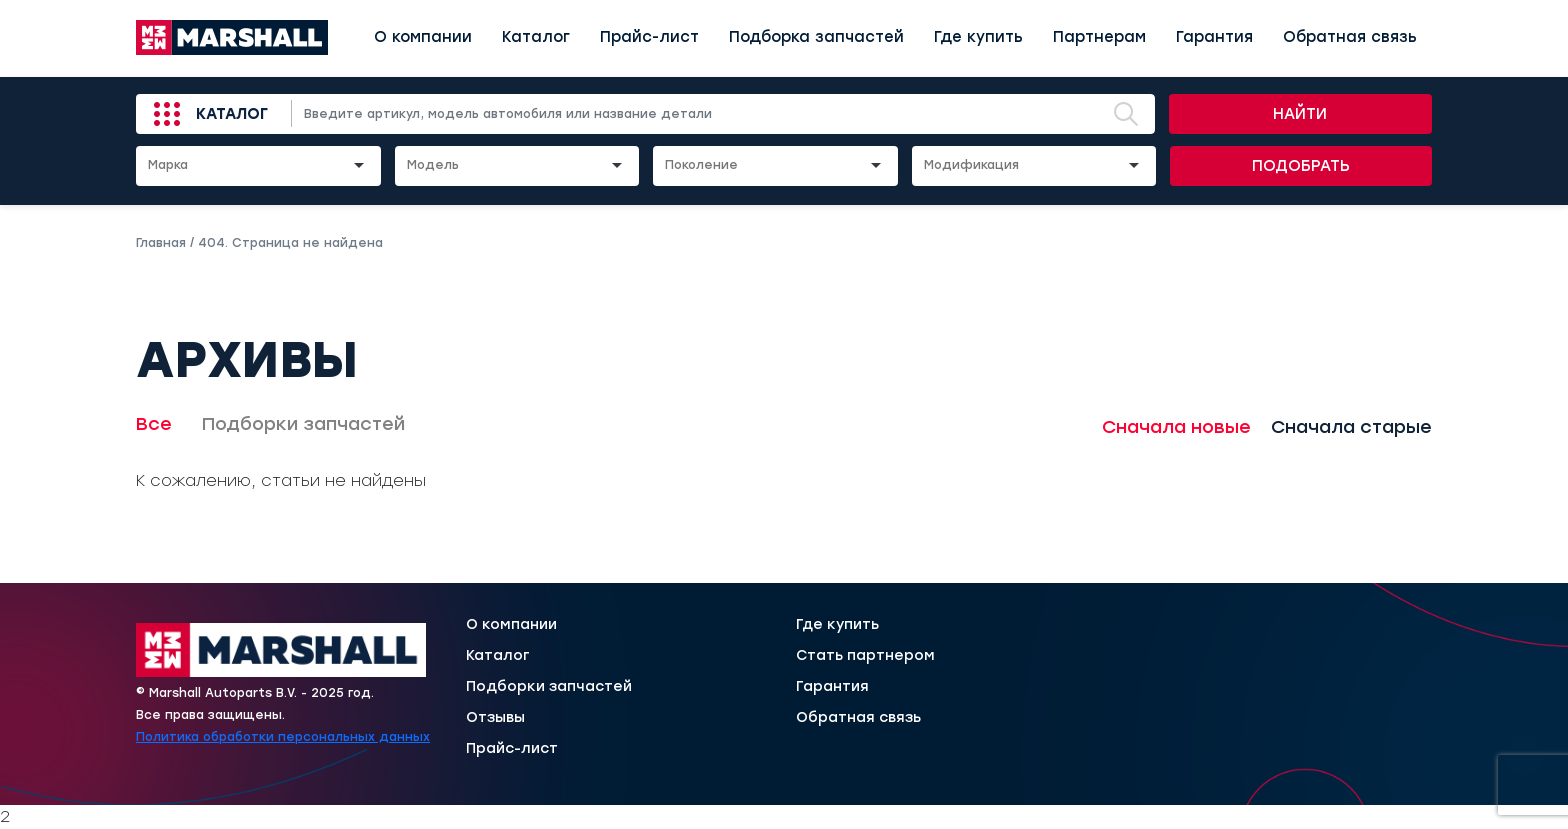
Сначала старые (1351, 427)
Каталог (536, 37)
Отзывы (495, 718)
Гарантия (1214, 37)
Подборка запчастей (816, 37)
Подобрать (1301, 166)
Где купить (978, 37)
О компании (423, 37)
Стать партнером (865, 656)
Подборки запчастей (303, 424)
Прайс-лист (649, 37)
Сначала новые (1176, 427)
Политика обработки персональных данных (283, 737)
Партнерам (1099, 37)
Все (154, 424)
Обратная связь (1350, 37)
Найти (1300, 114)
